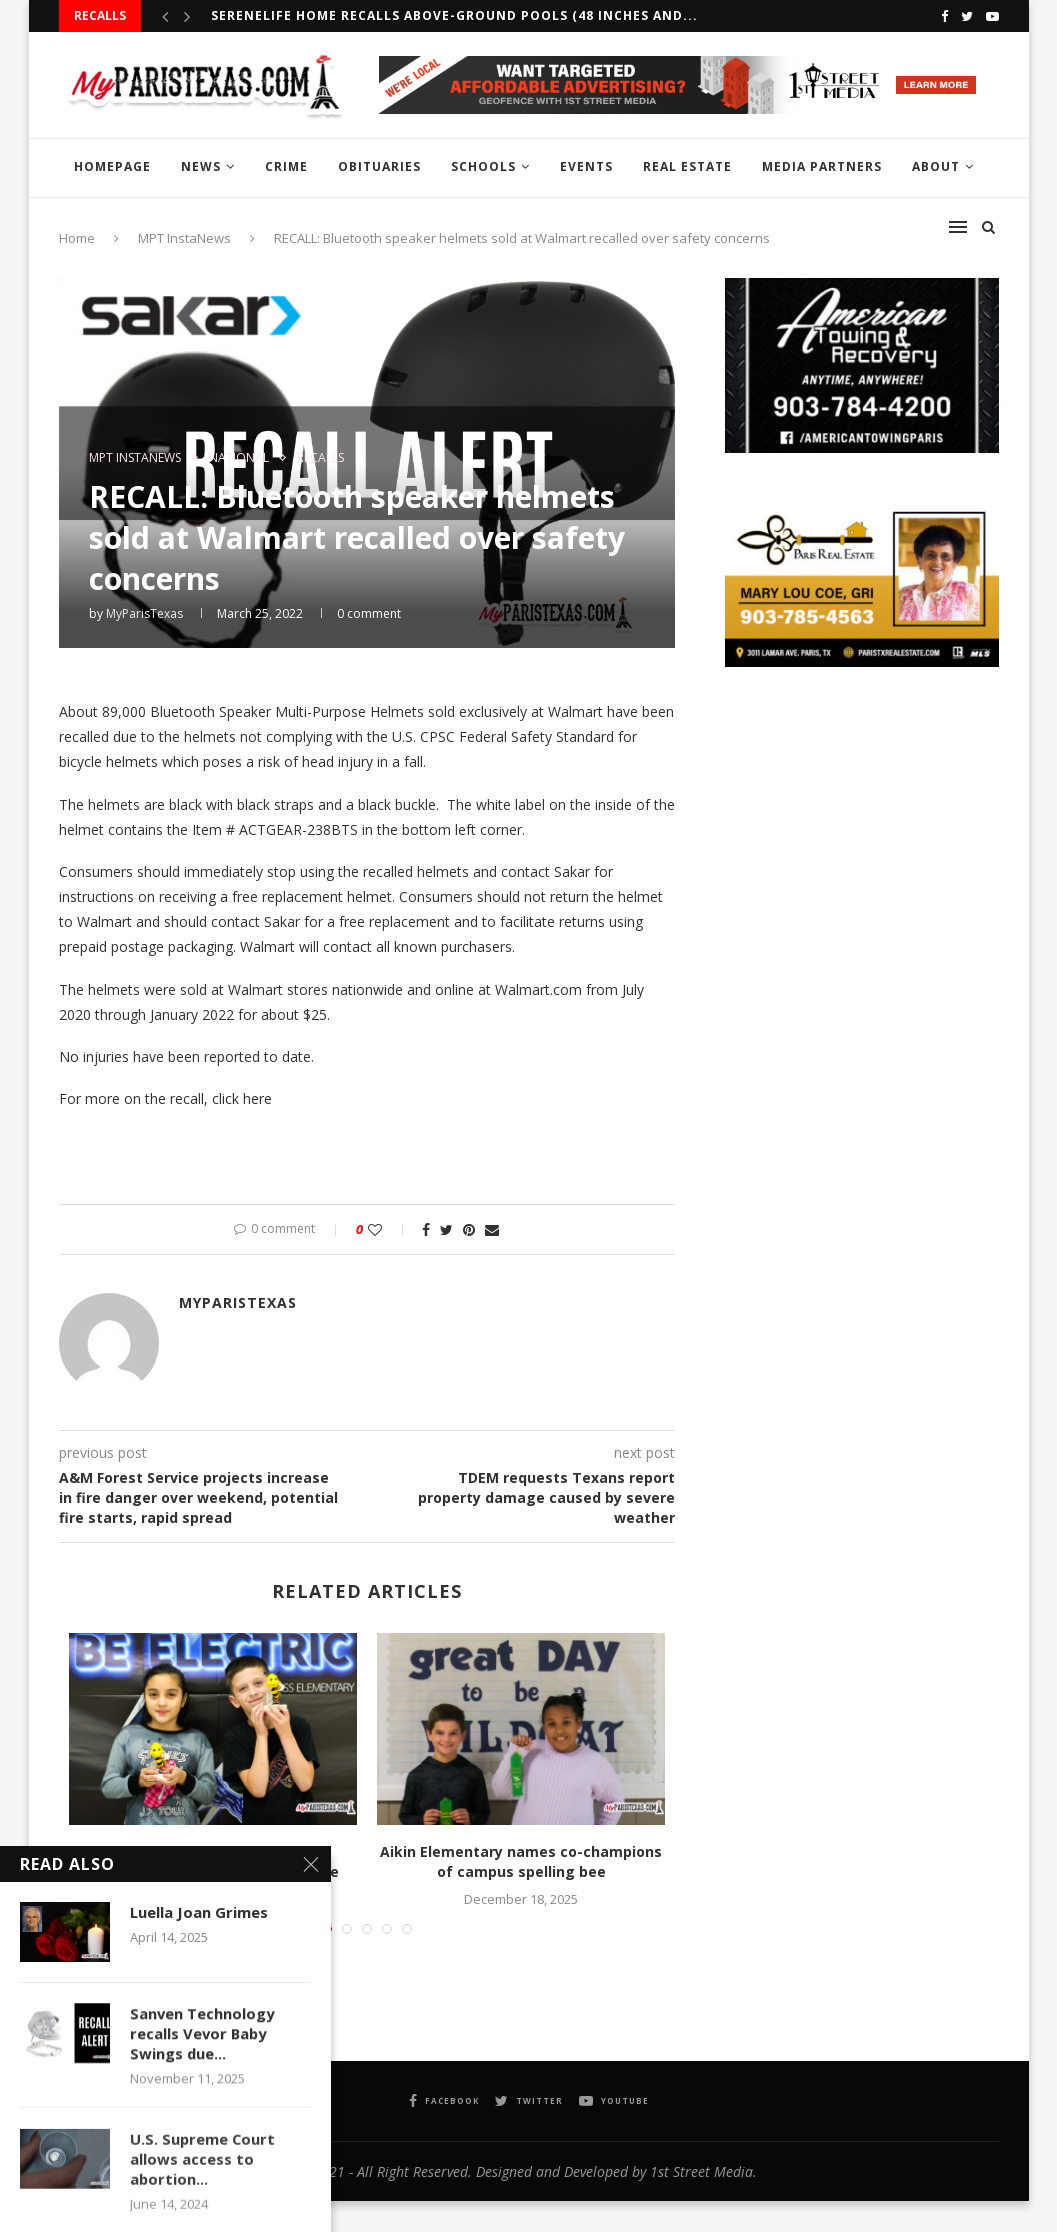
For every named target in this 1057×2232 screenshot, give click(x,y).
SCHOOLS (483, 166)
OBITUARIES (379, 166)
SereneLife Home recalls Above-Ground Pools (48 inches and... (454, 15)
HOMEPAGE (112, 166)
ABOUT (936, 166)
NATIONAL (239, 458)
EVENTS (586, 166)
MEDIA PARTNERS (822, 166)
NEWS (201, 166)
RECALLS (320, 458)
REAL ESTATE (687, 166)
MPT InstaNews (135, 458)
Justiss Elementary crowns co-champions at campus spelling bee (213, 1861)
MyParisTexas (144, 613)
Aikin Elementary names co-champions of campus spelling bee (521, 1861)
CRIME (286, 166)
